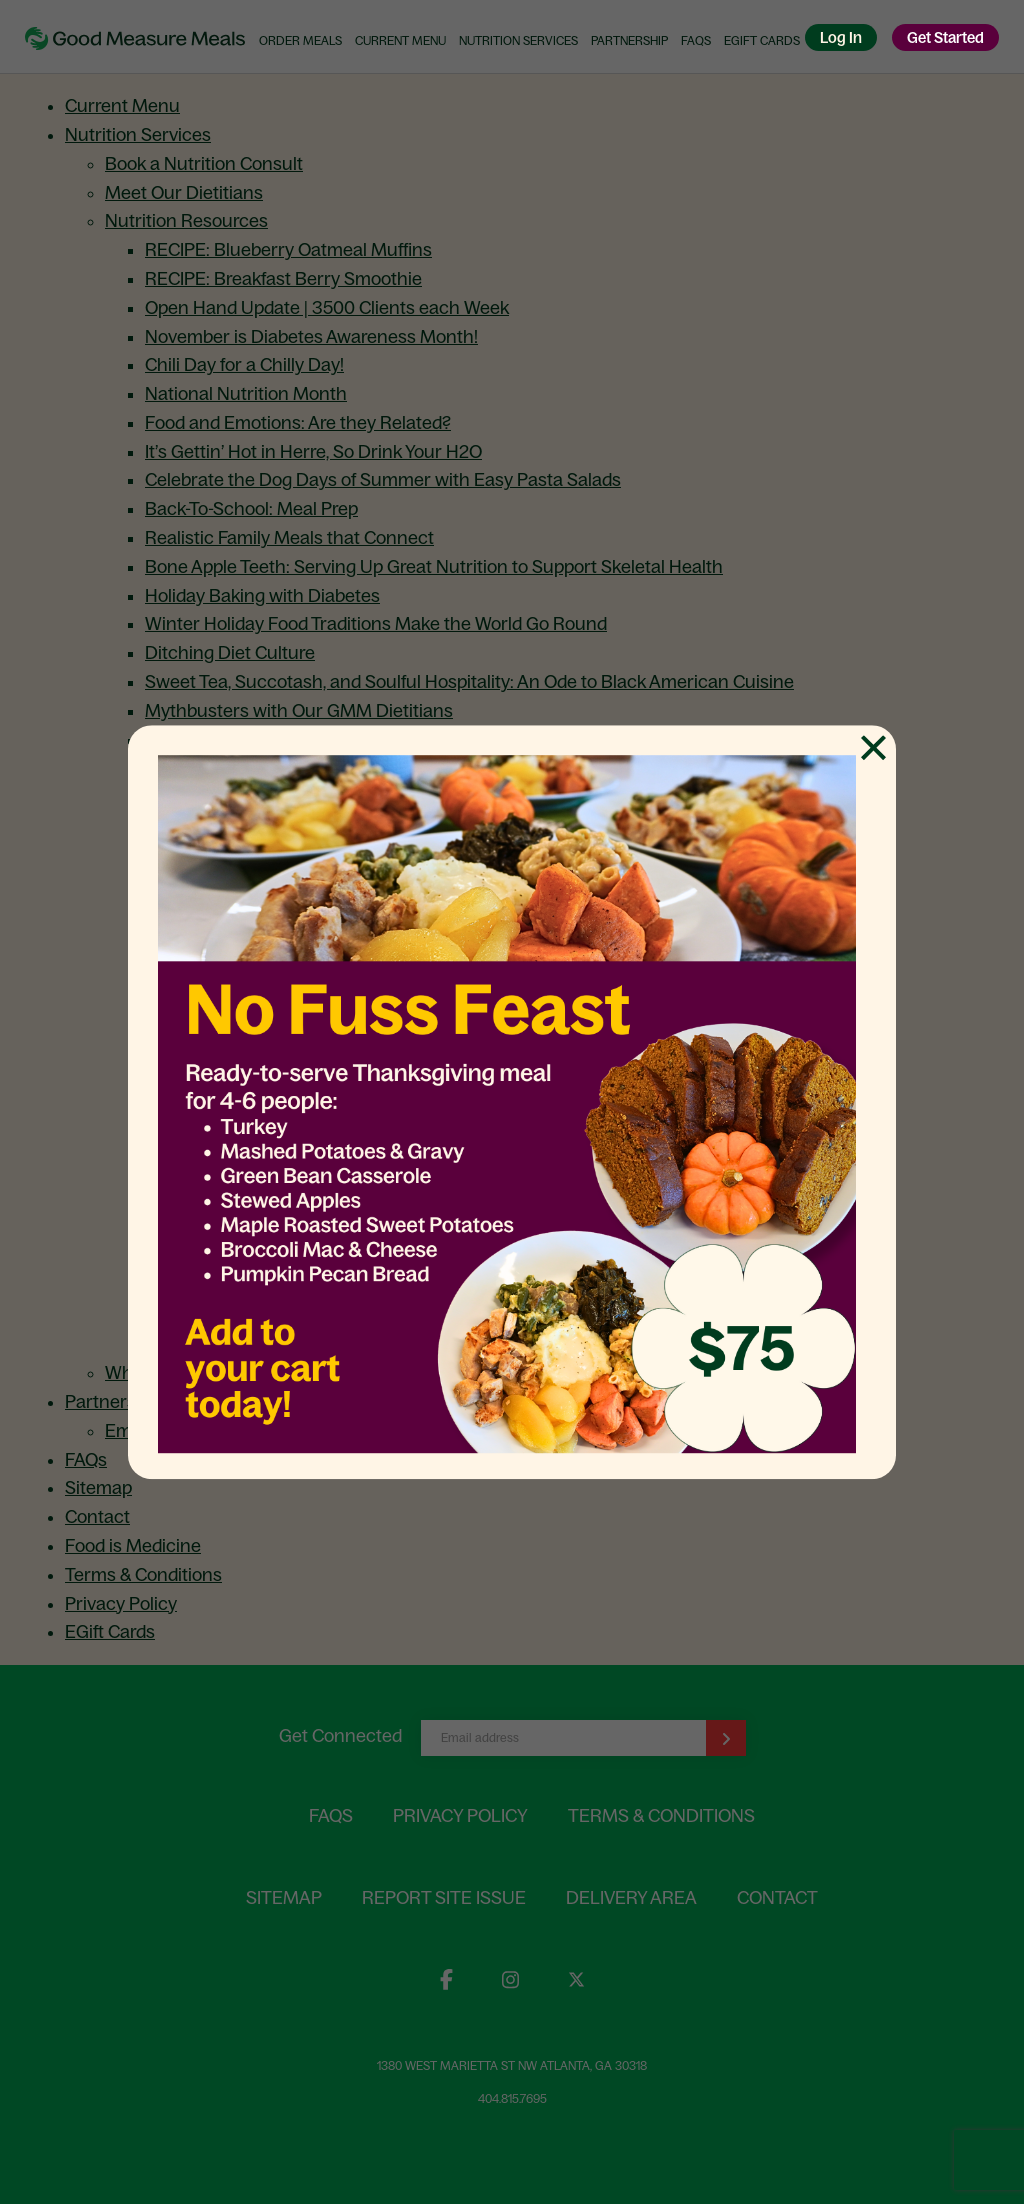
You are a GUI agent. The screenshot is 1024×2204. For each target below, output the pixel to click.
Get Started (945, 37)
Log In (841, 37)
